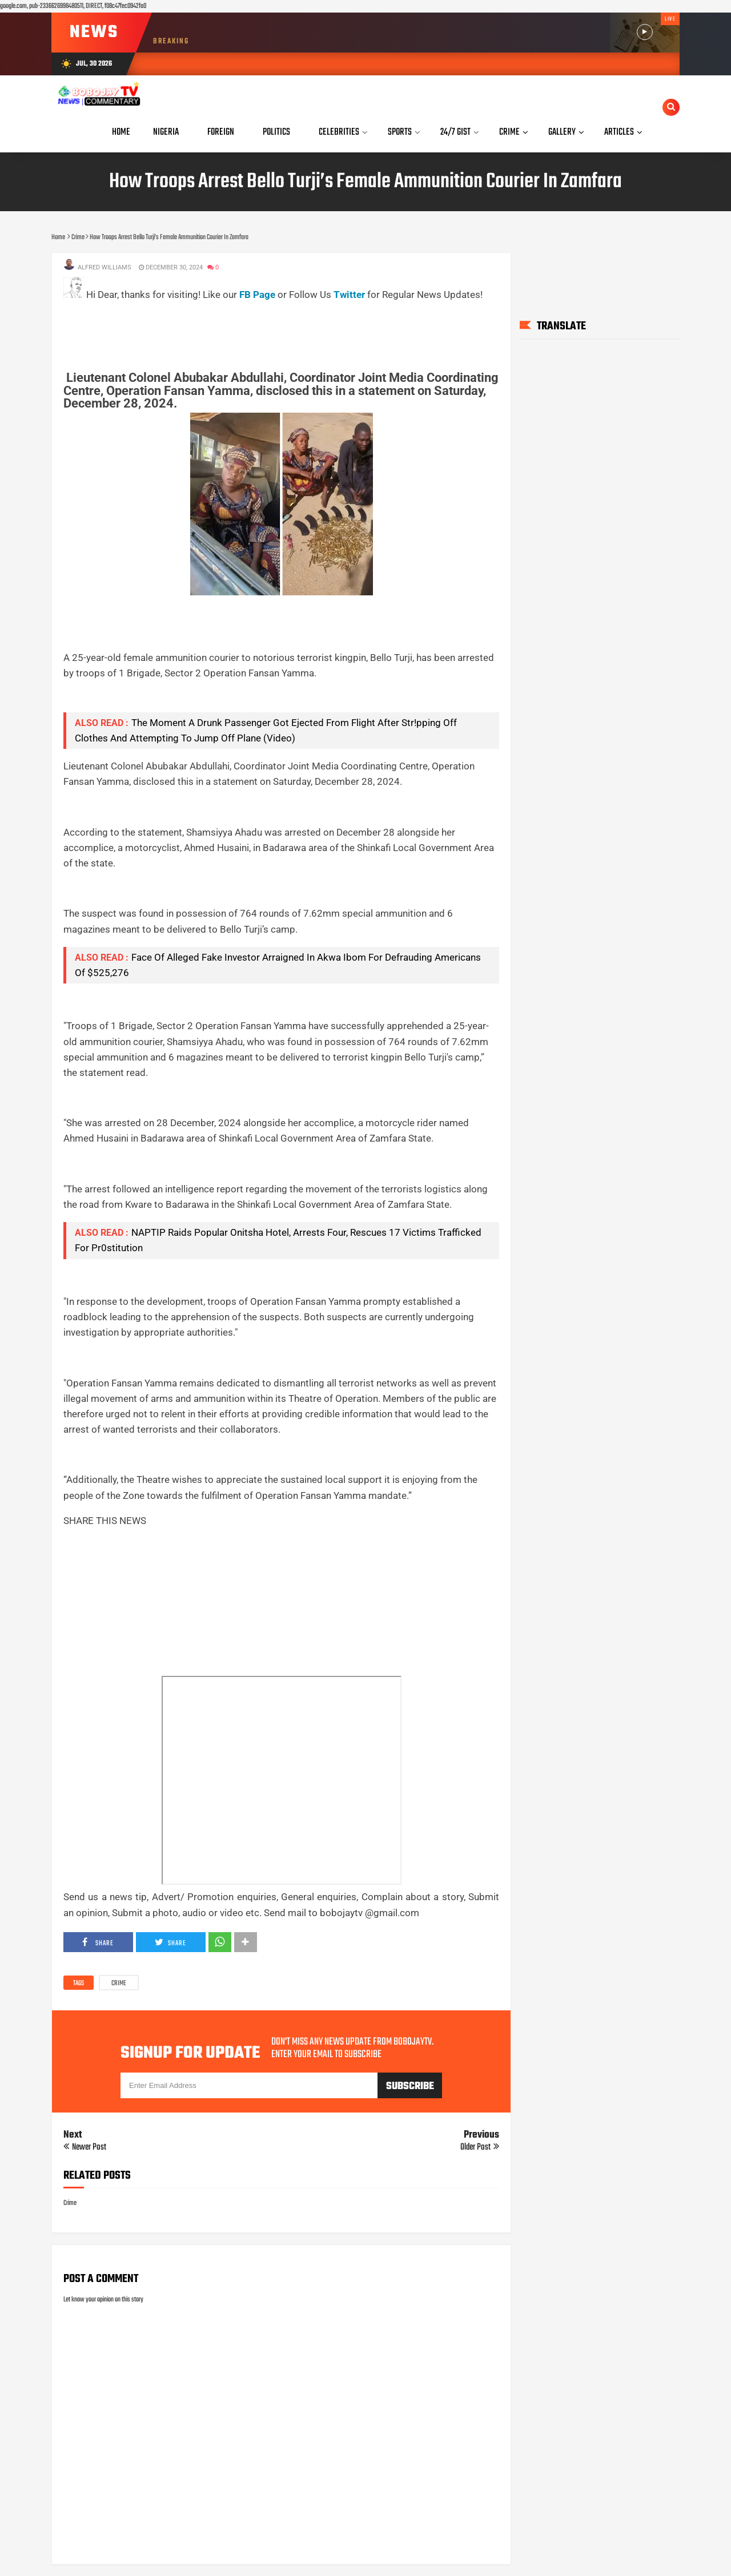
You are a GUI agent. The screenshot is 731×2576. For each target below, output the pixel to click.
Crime (118, 1983)
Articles (619, 132)
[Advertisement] (271, 328)
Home (121, 132)
